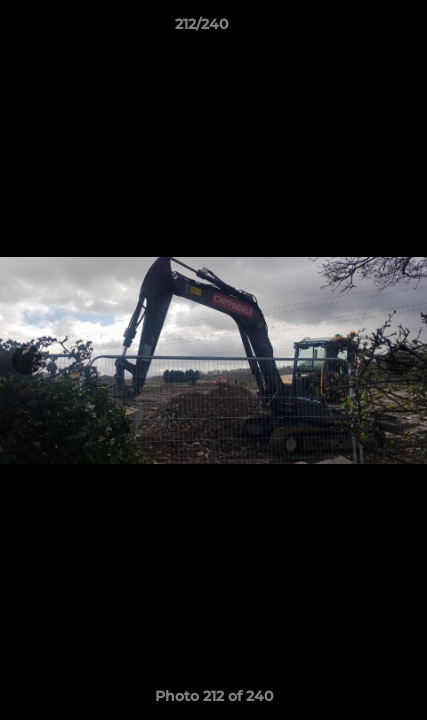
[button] (355, 29)
